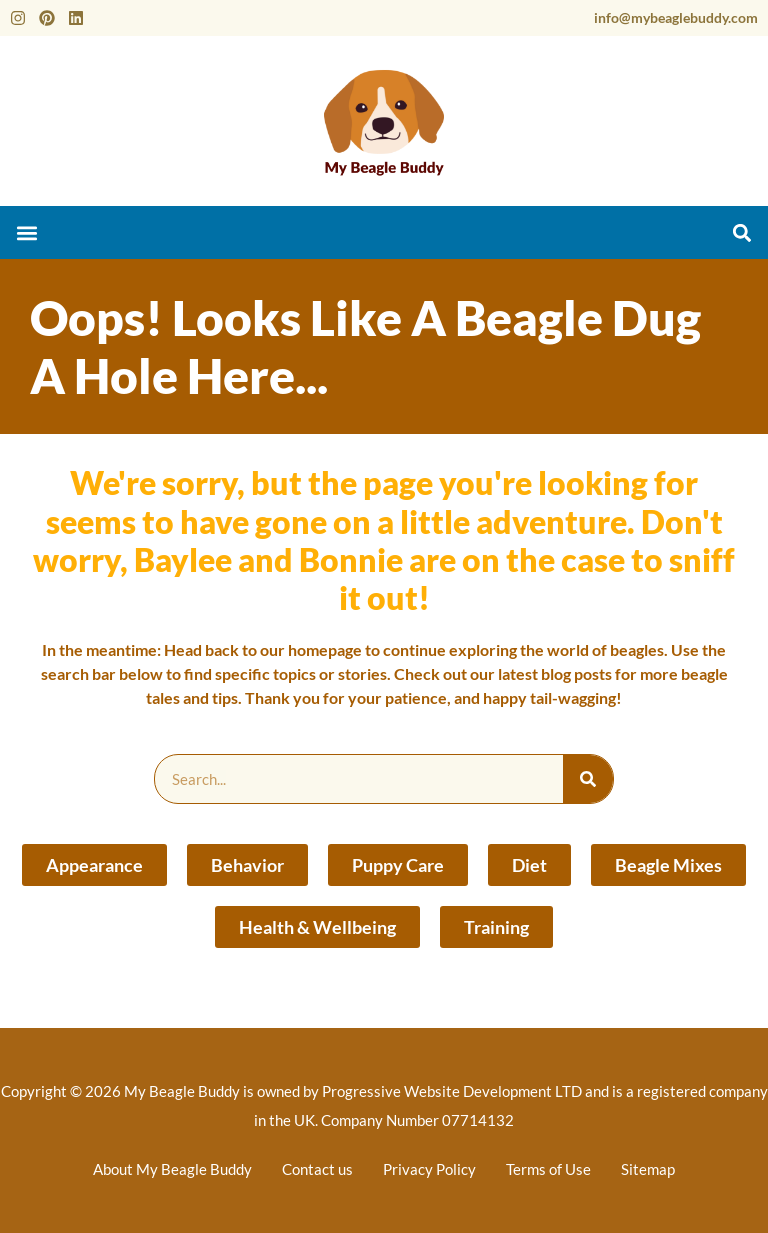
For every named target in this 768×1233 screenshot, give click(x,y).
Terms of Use (548, 1169)
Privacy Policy (429, 1169)
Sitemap (648, 1169)
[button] (26, 232)
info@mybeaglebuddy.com (676, 17)
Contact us (317, 1169)
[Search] (588, 779)
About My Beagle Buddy (172, 1169)
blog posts (576, 673)
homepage (325, 649)
